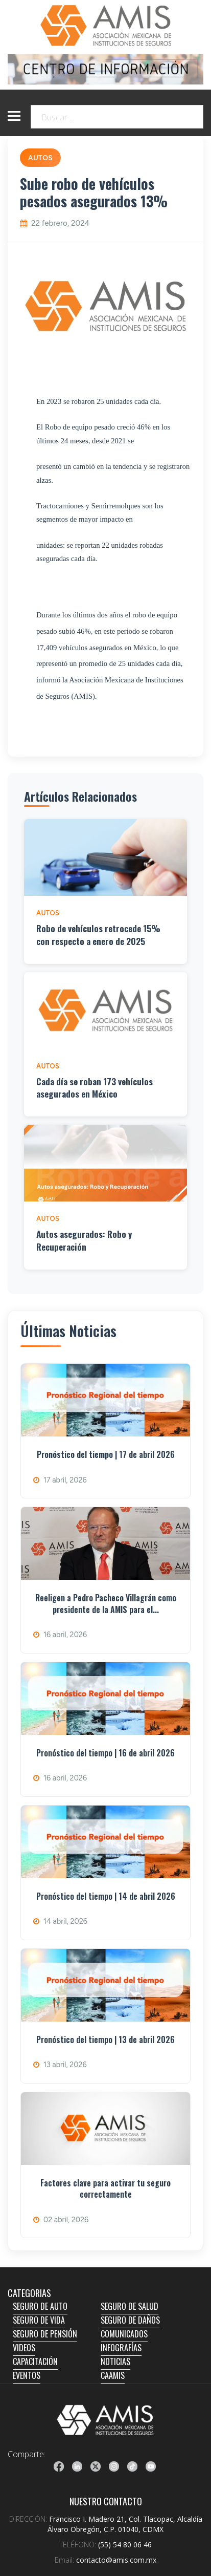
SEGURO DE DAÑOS (130, 2320)
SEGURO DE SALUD (129, 2306)
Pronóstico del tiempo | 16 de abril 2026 (105, 1753)
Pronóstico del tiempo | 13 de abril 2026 (105, 2039)
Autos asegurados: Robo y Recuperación (84, 1240)
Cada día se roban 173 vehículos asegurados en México (94, 1088)
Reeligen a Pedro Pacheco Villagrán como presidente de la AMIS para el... (105, 1603)
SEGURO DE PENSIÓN (45, 2333)
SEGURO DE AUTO (40, 2306)
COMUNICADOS (124, 2333)
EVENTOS (26, 2375)
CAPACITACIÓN (35, 2361)
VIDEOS (24, 2347)
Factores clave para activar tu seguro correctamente (105, 2188)
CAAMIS (113, 2375)
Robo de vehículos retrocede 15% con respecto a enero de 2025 (98, 934)
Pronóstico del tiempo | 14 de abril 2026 (105, 1896)
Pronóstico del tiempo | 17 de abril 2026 (106, 1454)
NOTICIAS (115, 2361)
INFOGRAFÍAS (121, 2347)
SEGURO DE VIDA (39, 2320)
